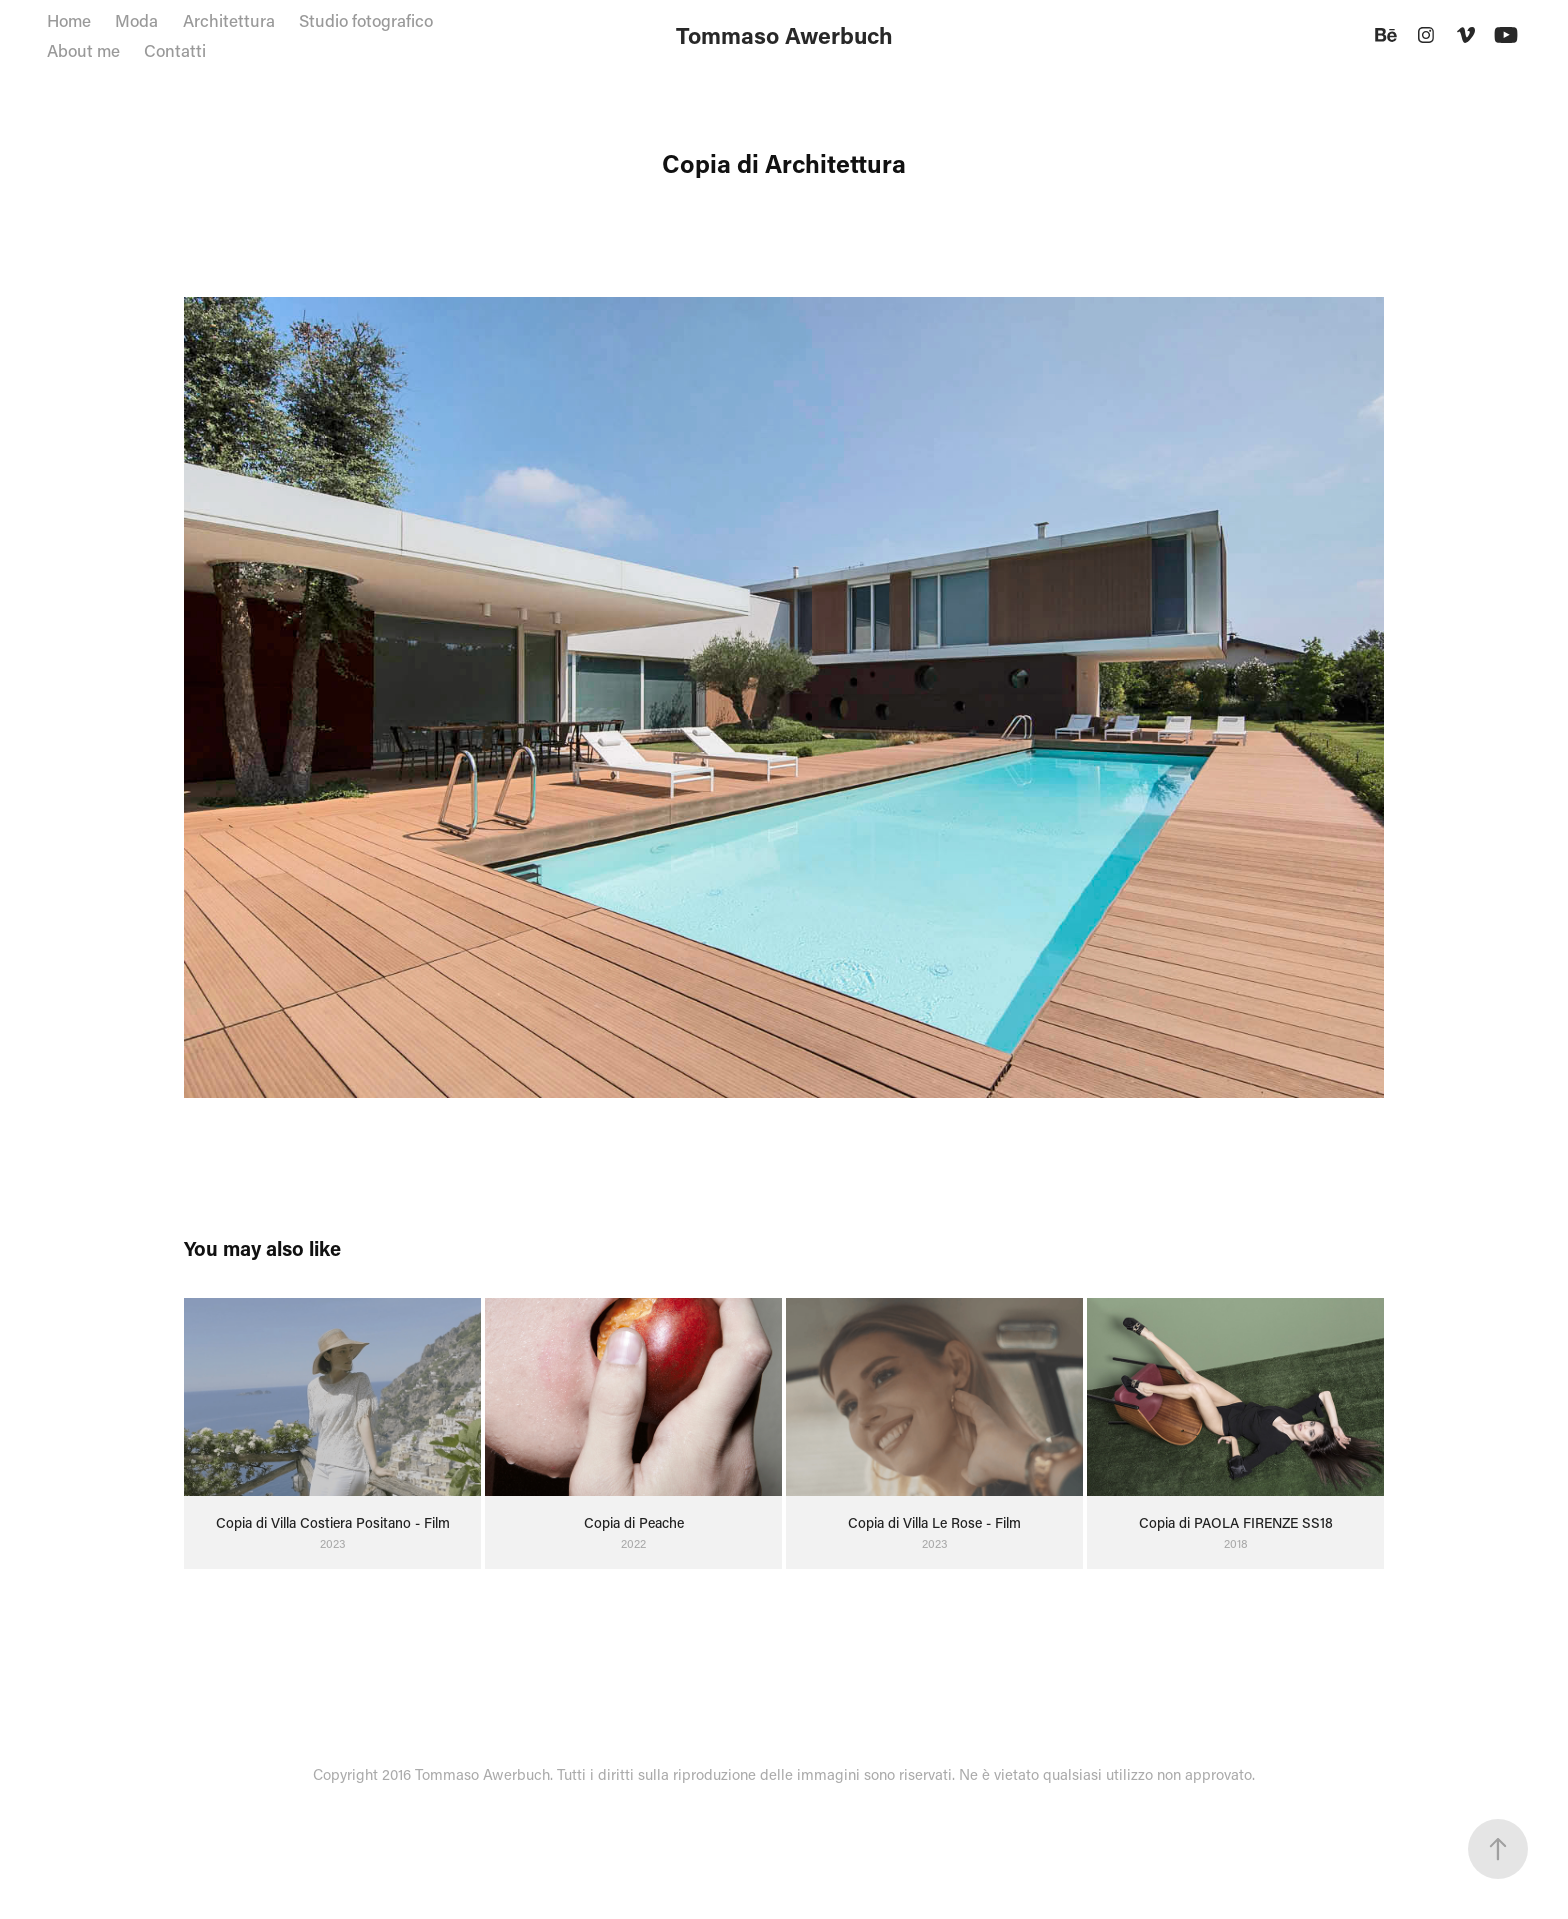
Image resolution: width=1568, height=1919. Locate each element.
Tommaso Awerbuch (784, 35)
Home (69, 20)
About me (83, 50)
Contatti (175, 50)
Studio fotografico (366, 20)
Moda (136, 20)
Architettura (229, 20)
